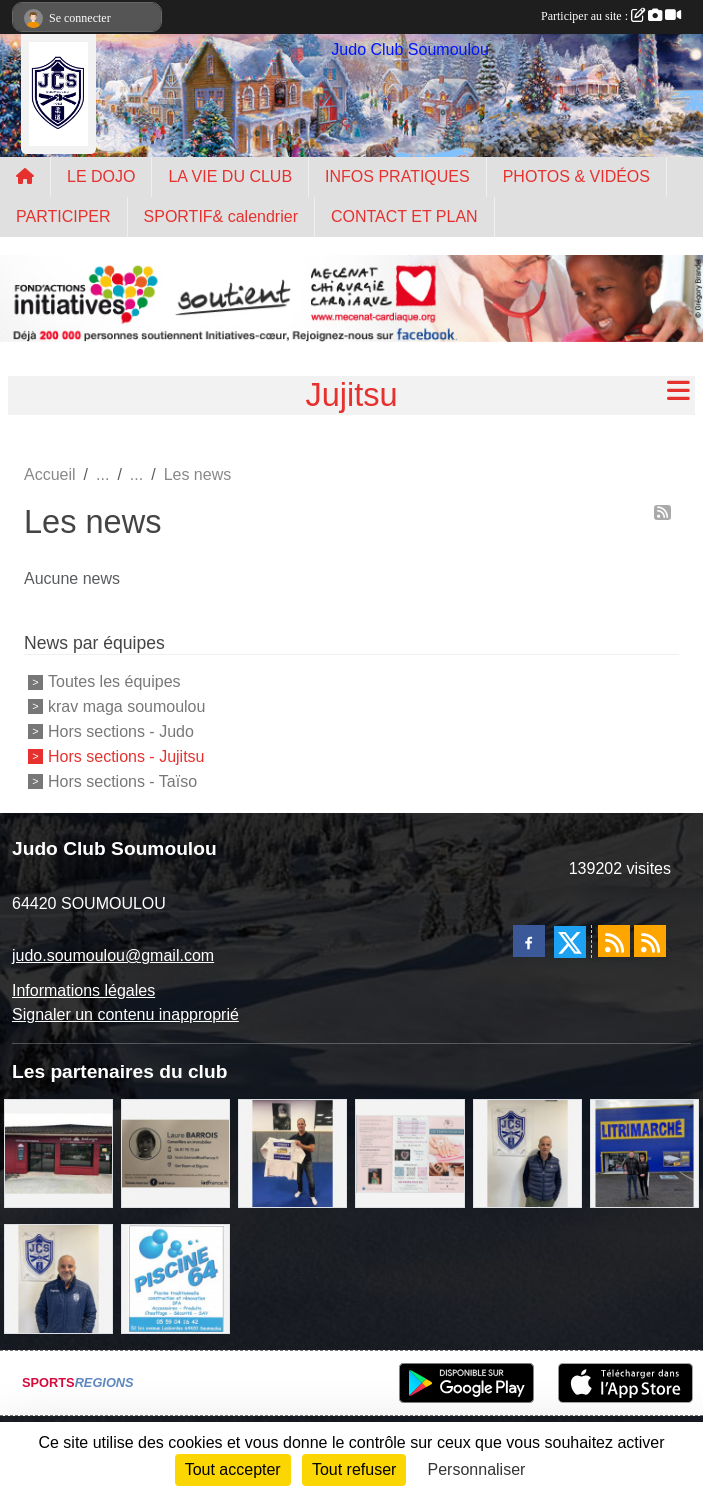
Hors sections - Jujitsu (126, 756)
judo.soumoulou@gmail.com (113, 955)
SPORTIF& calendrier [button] (221, 216)
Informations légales (83, 990)
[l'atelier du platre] (292, 1152)
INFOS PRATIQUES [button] (397, 176)
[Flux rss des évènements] (650, 941)
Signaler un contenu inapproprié (125, 1014)
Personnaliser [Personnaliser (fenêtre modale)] (477, 1469)
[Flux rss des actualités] (614, 941)
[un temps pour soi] (409, 1152)
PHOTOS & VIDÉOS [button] (576, 176)
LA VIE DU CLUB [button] (230, 176)
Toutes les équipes (114, 681)
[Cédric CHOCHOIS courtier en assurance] (527, 1152)
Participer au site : (611, 16)
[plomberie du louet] (58, 1277)
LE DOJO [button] (101, 176)
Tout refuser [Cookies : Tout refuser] (354, 1469)
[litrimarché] (644, 1152)
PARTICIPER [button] (63, 216)
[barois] (175, 1152)
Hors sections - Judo (121, 731)
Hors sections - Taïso (122, 780)
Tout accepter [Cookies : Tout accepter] (233, 1469)
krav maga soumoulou (126, 706)
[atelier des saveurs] (58, 1152)
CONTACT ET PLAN (404, 216)
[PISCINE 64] (175, 1277)
